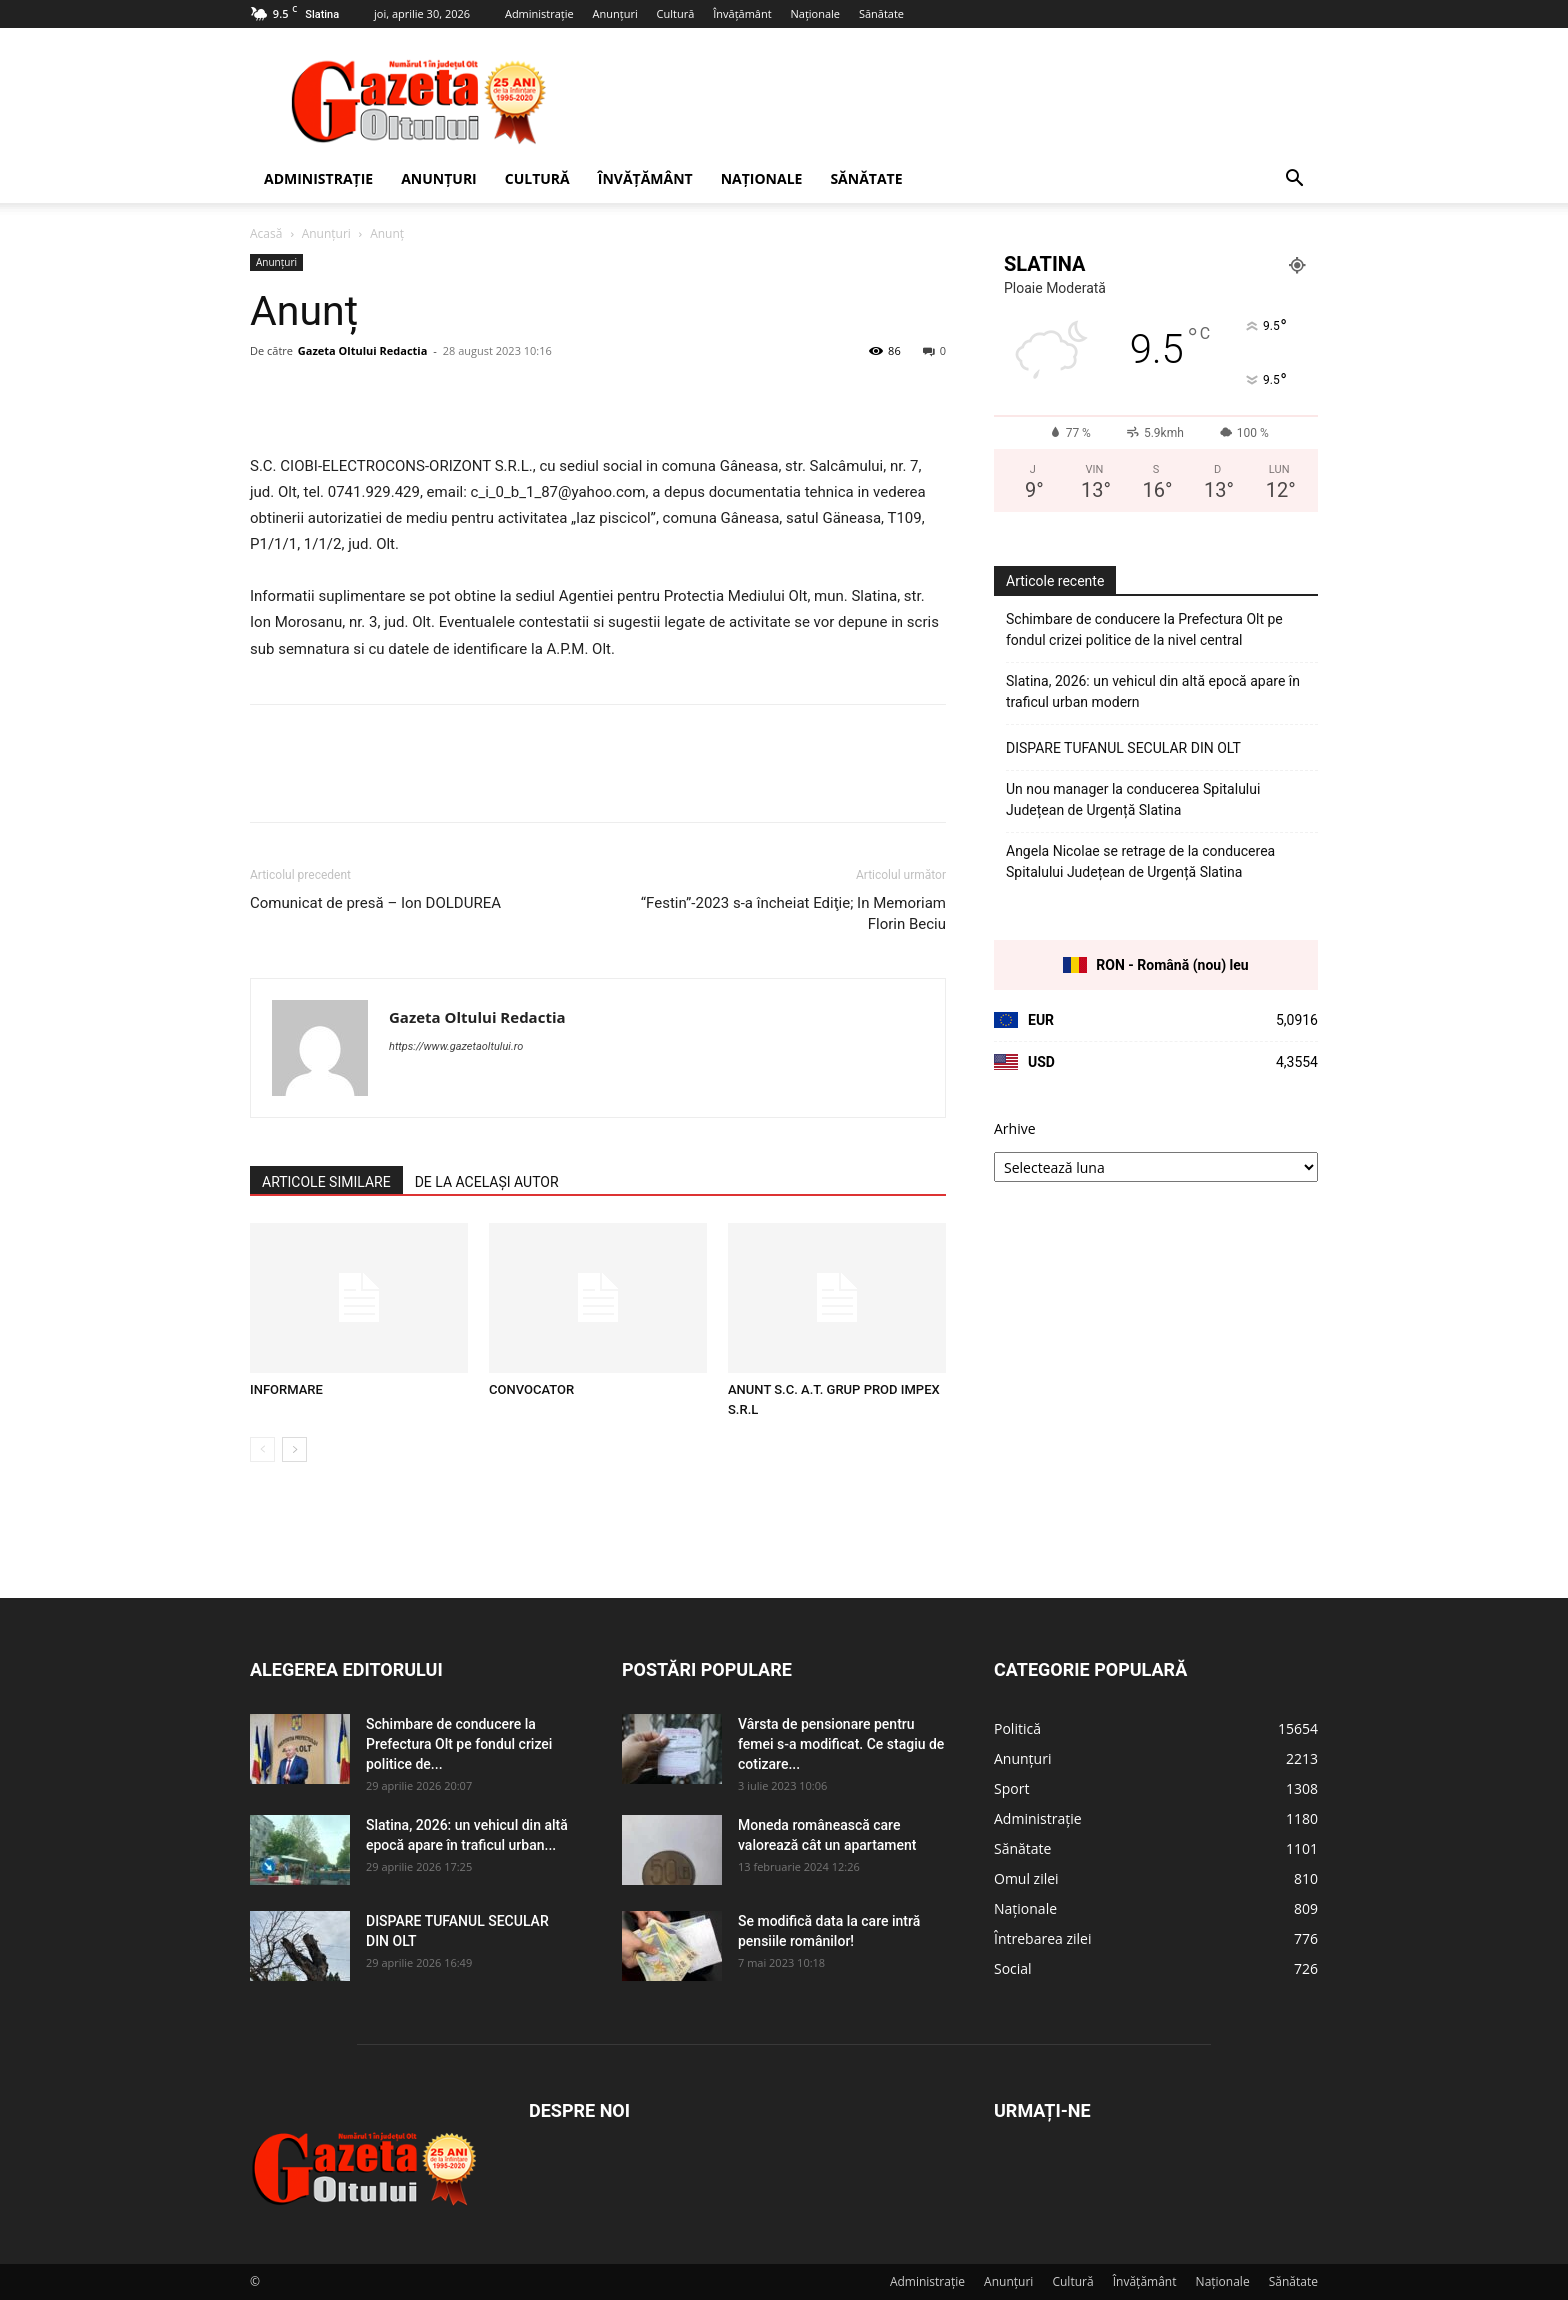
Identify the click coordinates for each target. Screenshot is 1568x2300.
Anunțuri (615, 13)
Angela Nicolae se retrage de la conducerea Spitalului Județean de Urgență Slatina (1140, 861)
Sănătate (881, 13)
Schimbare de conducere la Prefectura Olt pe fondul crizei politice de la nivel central (1144, 629)
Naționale (815, 13)
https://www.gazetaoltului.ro (456, 1046)
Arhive (1015, 1128)
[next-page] (294, 1449)
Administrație (539, 13)
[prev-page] (262, 1449)
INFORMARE (286, 1389)
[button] (1294, 180)
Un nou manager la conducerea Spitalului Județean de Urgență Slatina (1133, 799)
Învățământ (742, 13)
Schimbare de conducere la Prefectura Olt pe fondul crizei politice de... (459, 1744)
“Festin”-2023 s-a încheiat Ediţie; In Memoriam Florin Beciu (793, 913)
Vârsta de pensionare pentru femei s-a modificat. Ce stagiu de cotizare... (841, 1744)
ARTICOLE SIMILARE (326, 1182)
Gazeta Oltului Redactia (362, 350)
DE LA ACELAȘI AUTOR (487, 1182)
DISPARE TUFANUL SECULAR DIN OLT (1123, 748)
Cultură (676, 13)
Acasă (266, 233)
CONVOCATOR (531, 1389)
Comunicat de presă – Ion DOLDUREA (375, 903)
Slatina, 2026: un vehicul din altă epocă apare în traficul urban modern (1153, 691)
